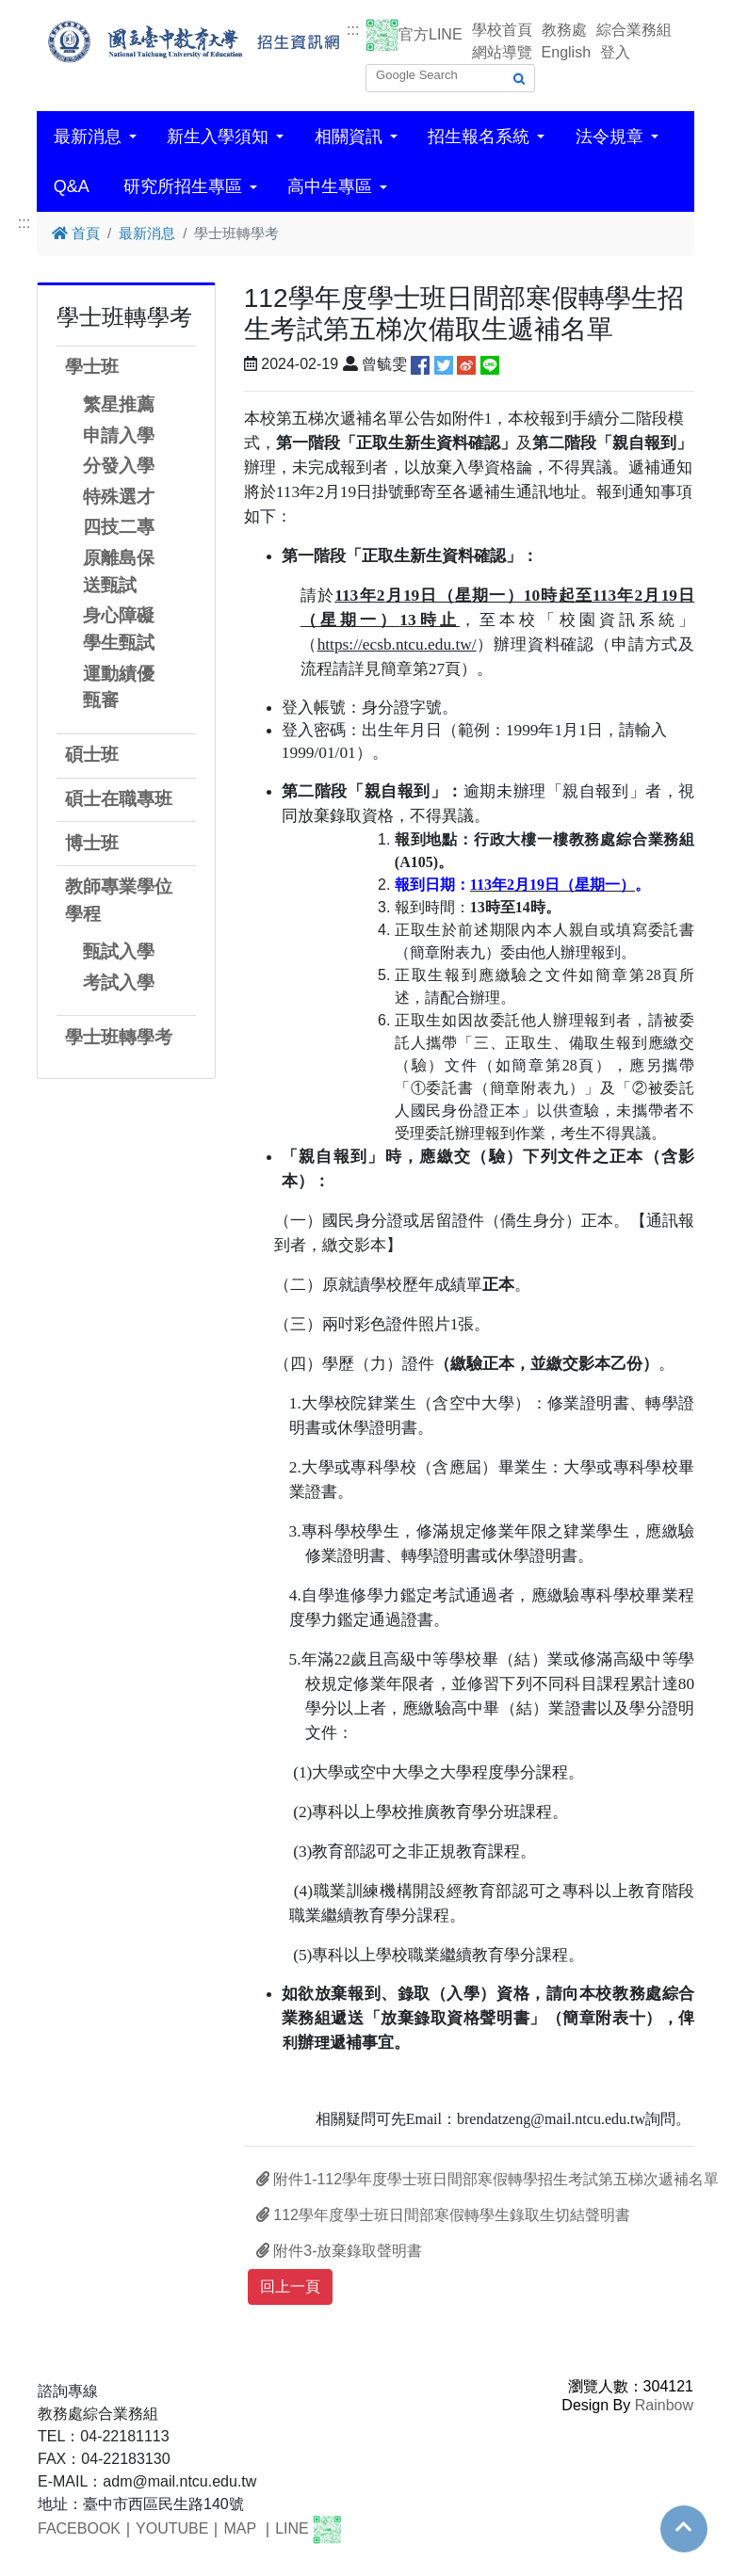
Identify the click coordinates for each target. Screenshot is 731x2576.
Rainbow (664, 2405)
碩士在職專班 (118, 799)
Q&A (71, 186)
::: (353, 30)
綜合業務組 (634, 30)
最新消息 (88, 136)
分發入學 (118, 465)
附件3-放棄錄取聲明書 (339, 2251)
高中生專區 (329, 186)
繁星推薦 (118, 404)
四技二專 (118, 527)
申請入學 (118, 435)
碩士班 (92, 755)
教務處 (564, 30)
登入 (615, 52)
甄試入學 (118, 951)
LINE (292, 2529)
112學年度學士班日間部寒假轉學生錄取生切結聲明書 (443, 2215)
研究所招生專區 (182, 186)
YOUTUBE (172, 2529)
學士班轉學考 (118, 1037)
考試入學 (118, 982)
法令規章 (609, 136)
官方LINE (430, 34)
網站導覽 (502, 52)
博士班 (92, 843)
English (566, 52)
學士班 (92, 367)
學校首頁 (502, 30)
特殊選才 (118, 497)
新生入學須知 (217, 136)
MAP (239, 2529)
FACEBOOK (79, 2529)
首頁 (76, 233)
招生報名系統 (478, 136)
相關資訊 (348, 136)
